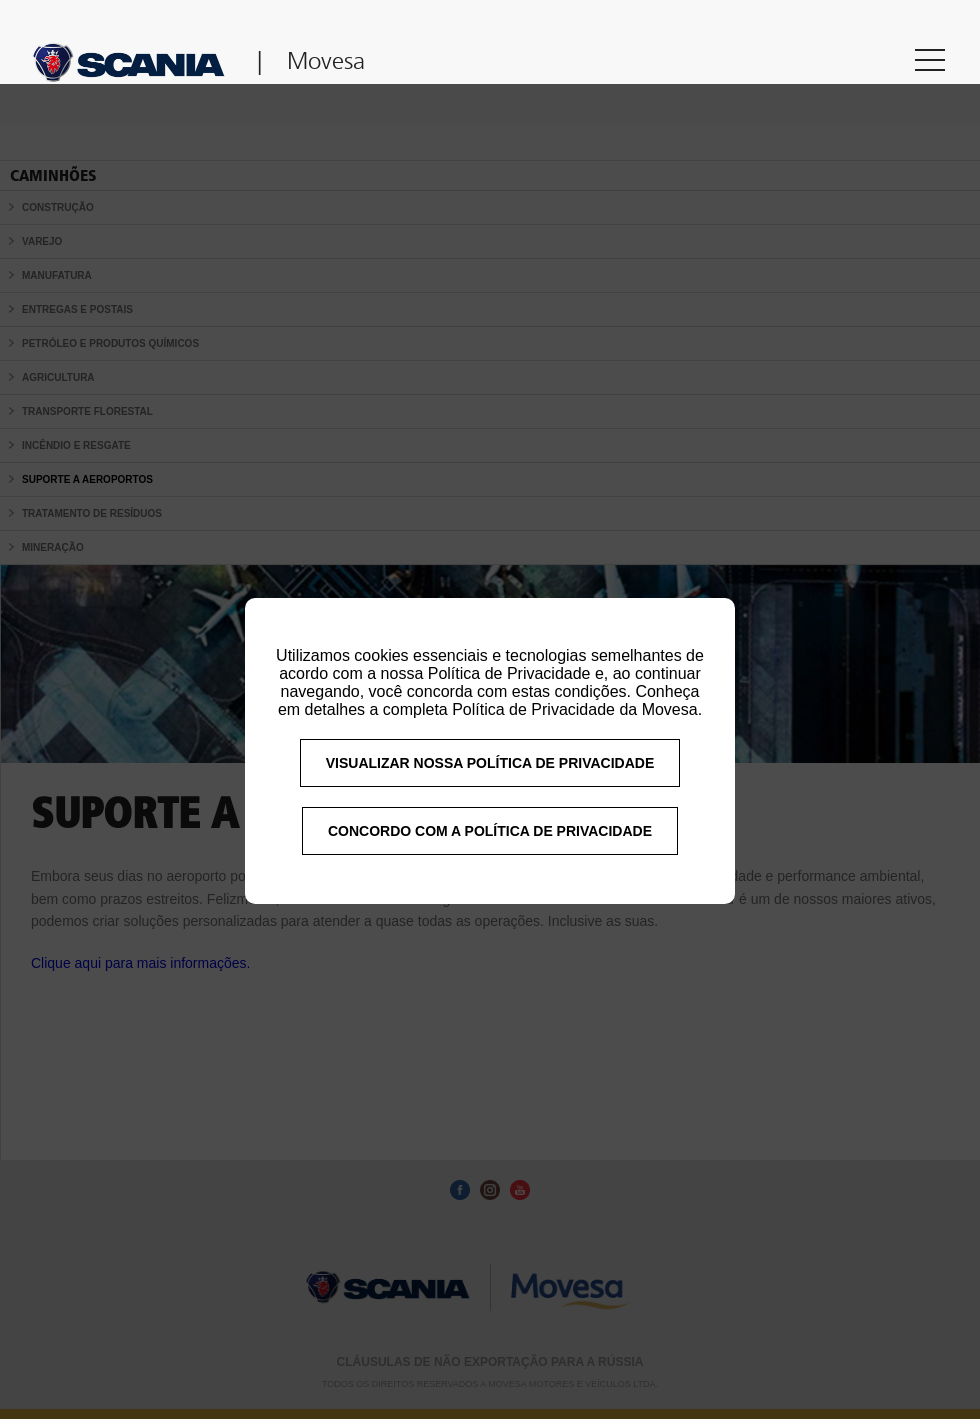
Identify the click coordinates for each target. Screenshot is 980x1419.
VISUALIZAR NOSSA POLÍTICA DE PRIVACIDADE (490, 780)
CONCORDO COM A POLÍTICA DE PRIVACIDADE (490, 848)
